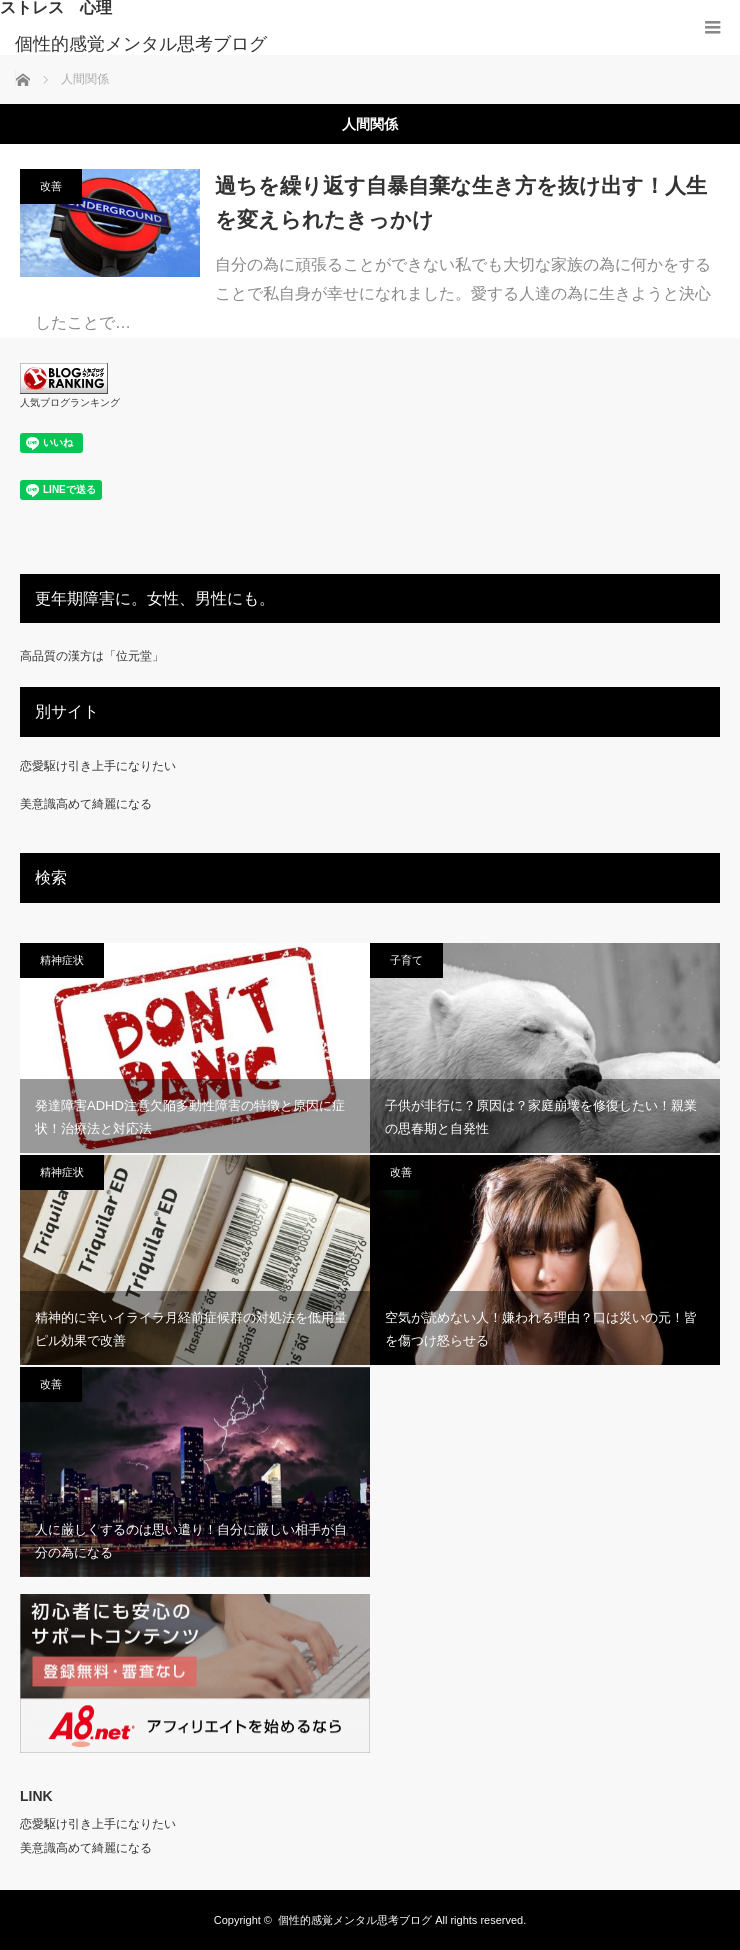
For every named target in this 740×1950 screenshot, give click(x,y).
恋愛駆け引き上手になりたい (98, 766)
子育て (406, 960)
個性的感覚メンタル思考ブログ (141, 44)
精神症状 (62, 960)
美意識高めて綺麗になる (86, 804)
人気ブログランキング (70, 402)
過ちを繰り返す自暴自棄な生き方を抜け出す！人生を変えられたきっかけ (461, 202)
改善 (51, 186)
